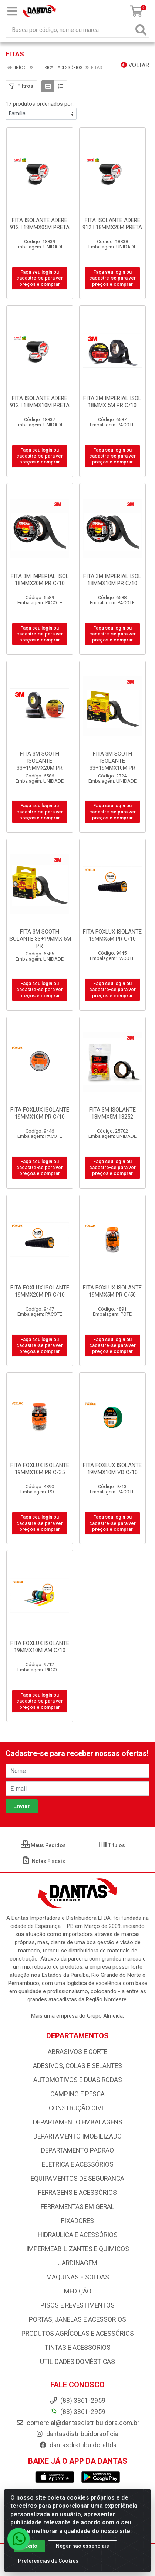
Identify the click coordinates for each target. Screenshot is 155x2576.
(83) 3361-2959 (77, 2411)
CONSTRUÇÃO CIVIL (78, 2108)
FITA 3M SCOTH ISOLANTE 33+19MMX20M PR (40, 760)
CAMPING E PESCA (77, 2094)
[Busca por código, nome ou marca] (70, 29)
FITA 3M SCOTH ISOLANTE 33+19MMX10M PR (112, 760)
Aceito (29, 2546)
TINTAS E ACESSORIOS (78, 2347)
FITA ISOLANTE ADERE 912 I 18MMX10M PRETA (40, 402)
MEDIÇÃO (77, 2291)
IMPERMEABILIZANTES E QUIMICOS (77, 2249)
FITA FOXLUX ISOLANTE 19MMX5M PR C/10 (112, 935)
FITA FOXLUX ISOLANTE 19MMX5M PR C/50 (112, 1291)
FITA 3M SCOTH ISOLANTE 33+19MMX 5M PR (39, 938)
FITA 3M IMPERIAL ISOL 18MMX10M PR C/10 (112, 580)
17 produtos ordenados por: (40, 103)
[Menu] (12, 11)
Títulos (111, 1845)
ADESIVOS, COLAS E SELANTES (77, 2066)
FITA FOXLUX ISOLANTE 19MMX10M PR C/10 (39, 1113)
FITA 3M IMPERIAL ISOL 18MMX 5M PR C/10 (112, 402)
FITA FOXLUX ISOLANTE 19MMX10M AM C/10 (39, 1647)
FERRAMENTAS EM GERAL (77, 2206)
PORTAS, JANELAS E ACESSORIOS (77, 2319)
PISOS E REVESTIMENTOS (77, 2305)
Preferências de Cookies (48, 2561)
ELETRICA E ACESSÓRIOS (78, 2164)
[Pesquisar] (141, 29)
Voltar (135, 65)
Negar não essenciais (82, 2546)
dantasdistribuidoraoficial (78, 2434)
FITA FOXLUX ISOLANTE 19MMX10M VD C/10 (112, 1469)
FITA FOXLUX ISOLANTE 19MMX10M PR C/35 (39, 1469)
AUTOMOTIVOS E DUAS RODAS (77, 2080)
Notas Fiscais (43, 1861)
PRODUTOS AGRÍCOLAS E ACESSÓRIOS (77, 2333)
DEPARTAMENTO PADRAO (77, 2150)
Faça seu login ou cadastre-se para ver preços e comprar (39, 278)
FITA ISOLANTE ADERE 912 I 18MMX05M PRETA (40, 224)
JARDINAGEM (77, 2263)
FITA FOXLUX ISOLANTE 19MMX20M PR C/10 (39, 1291)
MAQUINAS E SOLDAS (77, 2277)
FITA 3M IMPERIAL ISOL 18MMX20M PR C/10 (40, 580)
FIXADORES (77, 2221)
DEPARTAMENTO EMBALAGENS (77, 2122)
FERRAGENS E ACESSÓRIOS (77, 2192)
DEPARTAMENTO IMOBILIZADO (77, 2136)
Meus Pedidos (43, 1845)
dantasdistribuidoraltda (78, 2445)
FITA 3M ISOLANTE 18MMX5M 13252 (112, 1113)
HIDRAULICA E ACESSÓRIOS (78, 2235)
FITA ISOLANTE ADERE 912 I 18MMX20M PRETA (112, 224)
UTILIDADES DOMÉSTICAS (77, 2361)
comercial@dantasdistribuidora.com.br (77, 2423)
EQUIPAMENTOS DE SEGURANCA (77, 2178)
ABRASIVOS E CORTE (77, 2051)
